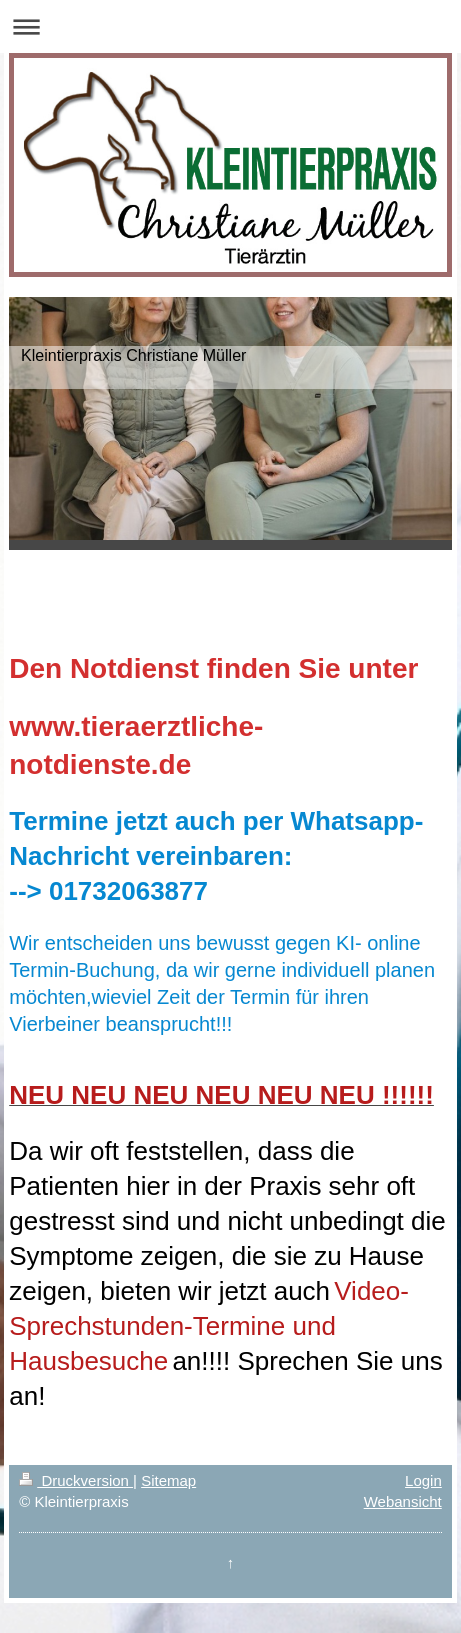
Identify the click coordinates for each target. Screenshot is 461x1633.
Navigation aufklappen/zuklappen (230, 26)
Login (423, 1480)
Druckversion (76, 1480)
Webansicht (403, 1501)
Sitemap (168, 1480)
